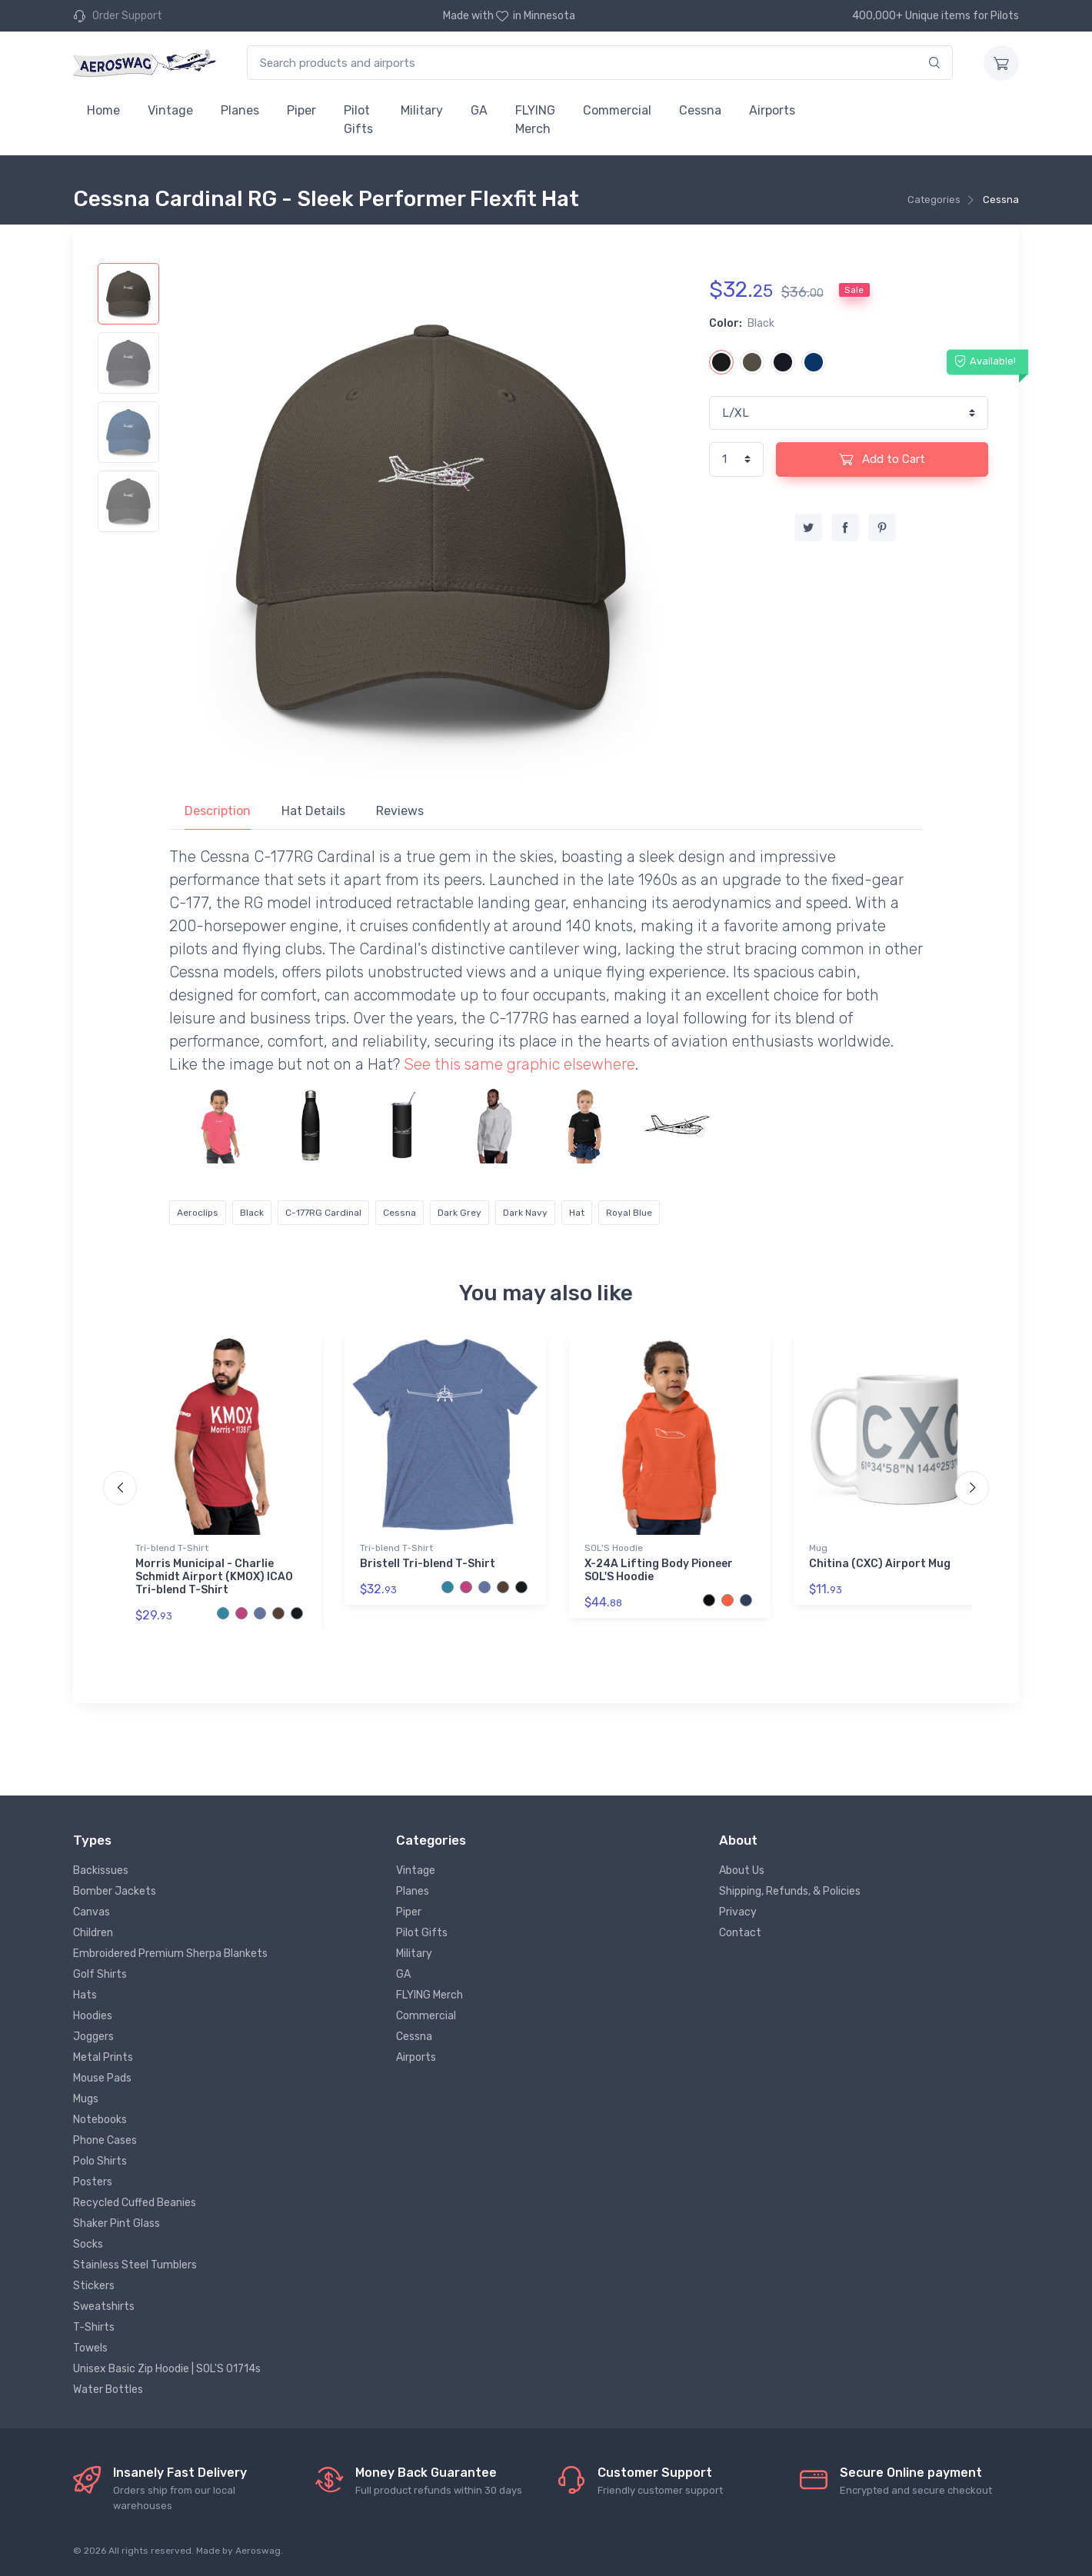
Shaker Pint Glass (116, 2223)
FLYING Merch (535, 119)
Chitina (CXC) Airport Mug (880, 1563)
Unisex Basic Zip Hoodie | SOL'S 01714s (167, 2368)
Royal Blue (629, 1212)
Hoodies (92, 2015)
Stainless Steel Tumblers (135, 2264)
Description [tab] (218, 811)
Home (103, 110)
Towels (90, 2348)
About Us (741, 1870)
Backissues (100, 1870)
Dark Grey (459, 1212)
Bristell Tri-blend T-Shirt (427, 1563)
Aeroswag (258, 2550)
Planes (240, 110)
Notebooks (100, 2119)
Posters (92, 2181)
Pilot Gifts (358, 119)
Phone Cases (105, 2140)
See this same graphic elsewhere (519, 1064)
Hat (576, 1212)
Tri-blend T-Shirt (171, 1548)
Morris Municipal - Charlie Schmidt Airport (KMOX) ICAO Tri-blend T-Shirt (214, 1576)
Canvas (91, 1912)
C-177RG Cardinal (323, 1212)
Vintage (170, 110)
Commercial (617, 110)
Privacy (738, 1912)
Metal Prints (103, 2057)
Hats (85, 1995)
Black (252, 1212)
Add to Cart (882, 459)
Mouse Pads (102, 2078)
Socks (88, 2244)
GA (479, 110)
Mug (818, 1548)
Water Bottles (108, 2389)
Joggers (93, 2036)
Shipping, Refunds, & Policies (790, 1891)
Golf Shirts (100, 1974)
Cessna (700, 110)
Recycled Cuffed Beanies (134, 2202)
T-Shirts (94, 2327)
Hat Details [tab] (313, 811)
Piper (301, 110)
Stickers (94, 2285)
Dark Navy (525, 1212)
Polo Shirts (100, 2161)
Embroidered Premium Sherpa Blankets (170, 1953)
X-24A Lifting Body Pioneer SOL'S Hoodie (658, 1570)
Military (422, 110)
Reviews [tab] (400, 811)
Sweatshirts (104, 2306)
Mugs (85, 2098)
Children (93, 1932)
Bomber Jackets (114, 1891)
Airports (772, 110)
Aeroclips (197, 1212)
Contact (740, 1932)
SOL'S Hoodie (613, 1548)
